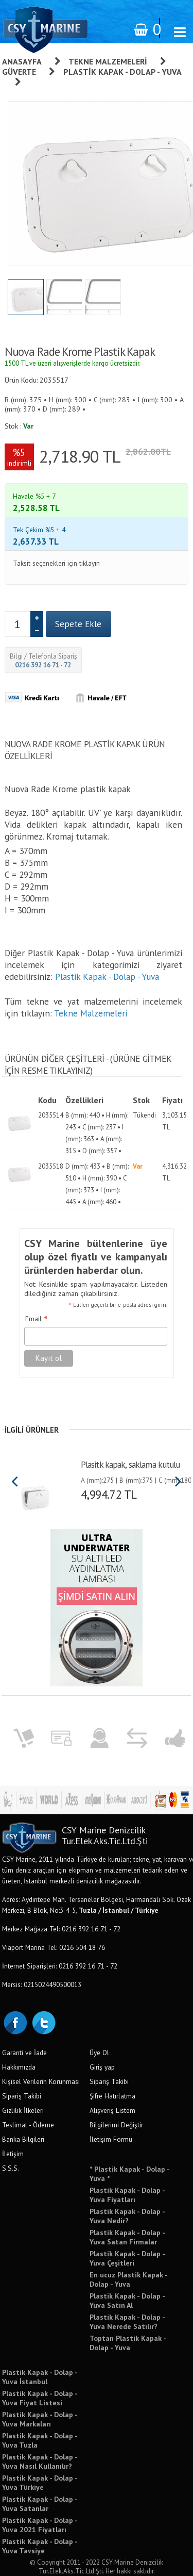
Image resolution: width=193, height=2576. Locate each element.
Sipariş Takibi (21, 2059)
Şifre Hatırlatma (112, 2059)
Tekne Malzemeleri (107, 61)
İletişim (13, 2117)
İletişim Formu (111, 2103)
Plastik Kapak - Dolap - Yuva (107, 940)
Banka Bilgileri (23, 2103)
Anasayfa (22, 61)
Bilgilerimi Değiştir (116, 2088)
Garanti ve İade (24, 2016)
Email (36, 1283)
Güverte (19, 72)
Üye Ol (99, 2016)
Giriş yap (102, 2031)
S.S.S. (10, 2132)
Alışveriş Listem (112, 2074)
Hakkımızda (19, 2031)
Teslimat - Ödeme (28, 2088)
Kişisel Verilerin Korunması (41, 2045)
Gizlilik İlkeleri (23, 2074)
